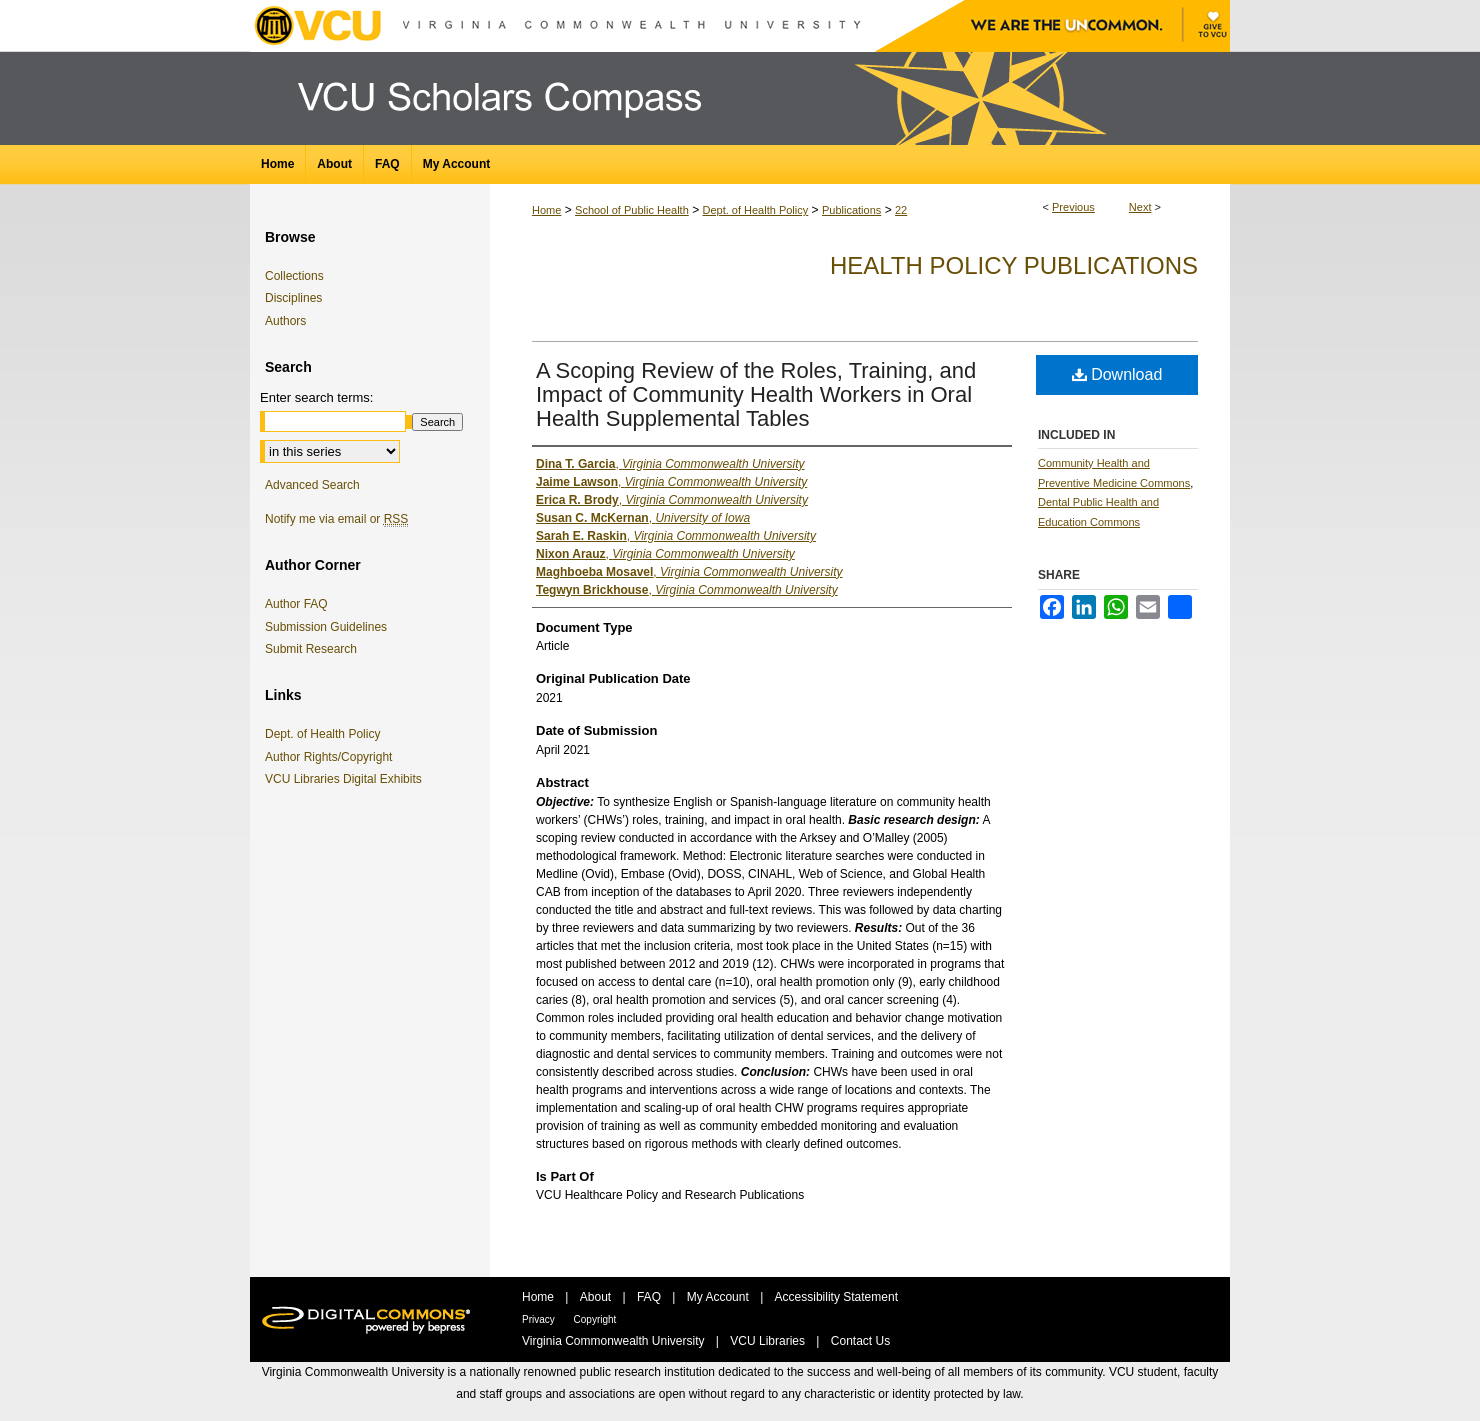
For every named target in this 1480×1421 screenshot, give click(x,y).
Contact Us (860, 1341)
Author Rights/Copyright (332, 757)
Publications (851, 210)
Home (546, 210)
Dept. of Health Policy (755, 210)
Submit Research (311, 649)
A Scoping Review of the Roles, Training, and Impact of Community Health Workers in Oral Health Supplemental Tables (756, 394)
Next (1140, 207)
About (597, 1297)
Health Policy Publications (1014, 265)
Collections (294, 276)
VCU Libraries (769, 1341)
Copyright (595, 1319)
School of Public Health (632, 210)
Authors (285, 321)
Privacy (540, 1319)
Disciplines (293, 298)
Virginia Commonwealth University (615, 1341)
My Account (719, 1297)
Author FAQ (296, 604)
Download (1117, 374)
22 (901, 210)
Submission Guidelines (326, 627)
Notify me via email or (336, 519)
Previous (1073, 207)
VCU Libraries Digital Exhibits (347, 779)
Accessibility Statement (836, 1297)
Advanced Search (312, 485)
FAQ (650, 1297)
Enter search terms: (316, 397)
